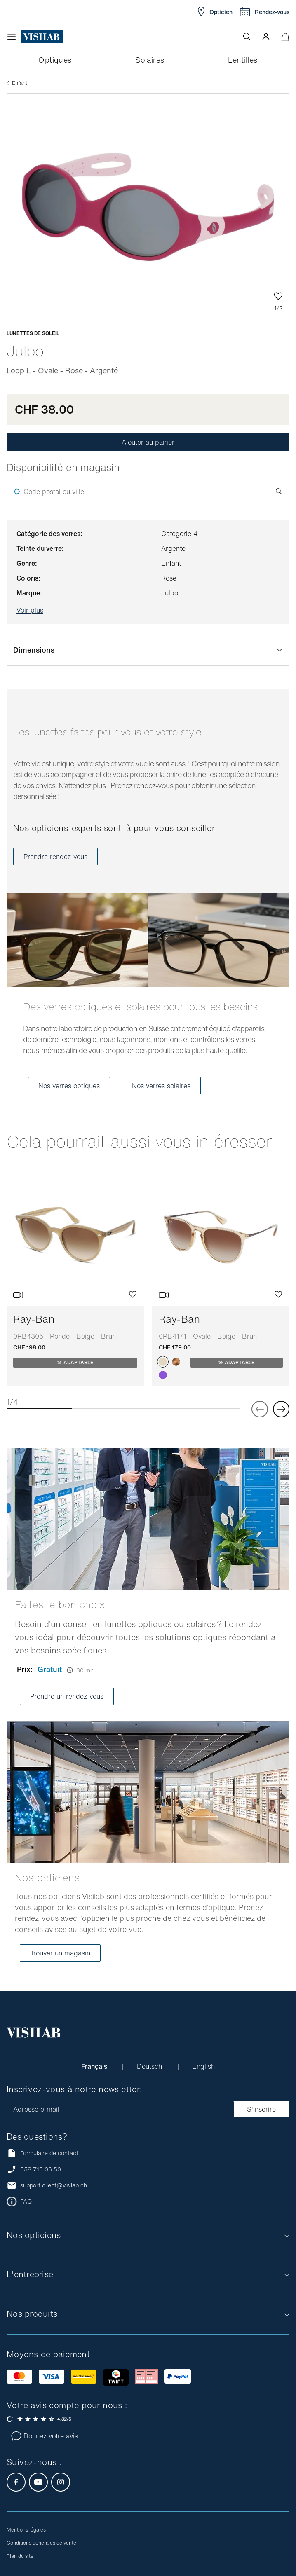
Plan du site (20, 2556)
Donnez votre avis (44, 2436)
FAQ (26, 2201)
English (203, 2066)
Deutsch (150, 2066)
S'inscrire (261, 2109)
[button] (266, 37)
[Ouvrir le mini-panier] (285, 37)
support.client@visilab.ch (53, 2185)
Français (95, 2066)
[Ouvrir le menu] (14, 37)
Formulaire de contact (42, 2153)
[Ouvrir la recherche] (247, 37)
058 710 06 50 (40, 2169)
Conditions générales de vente (41, 2542)
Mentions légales (26, 2529)
